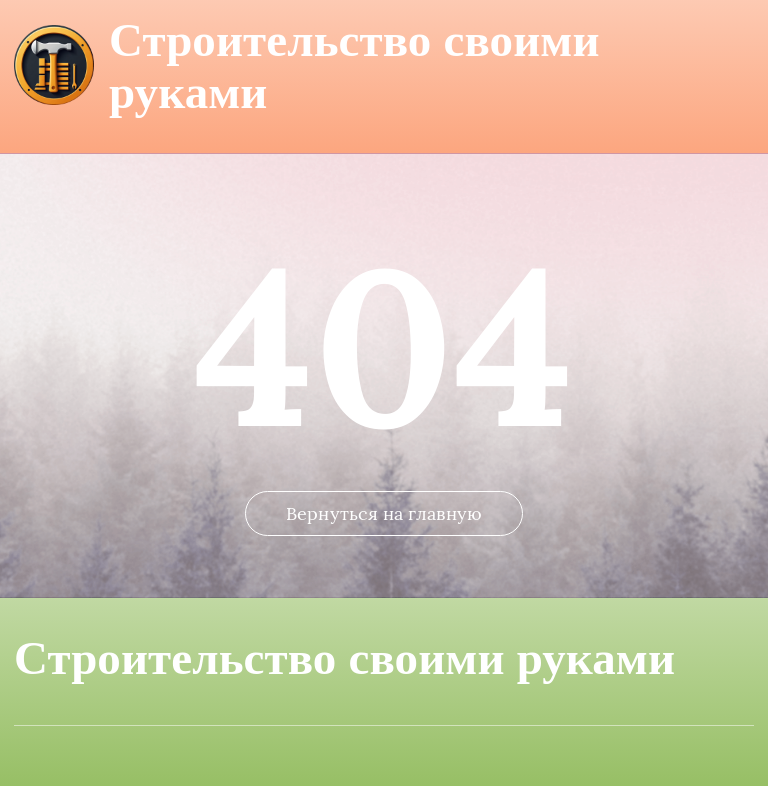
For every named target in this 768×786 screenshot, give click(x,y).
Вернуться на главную (384, 513)
